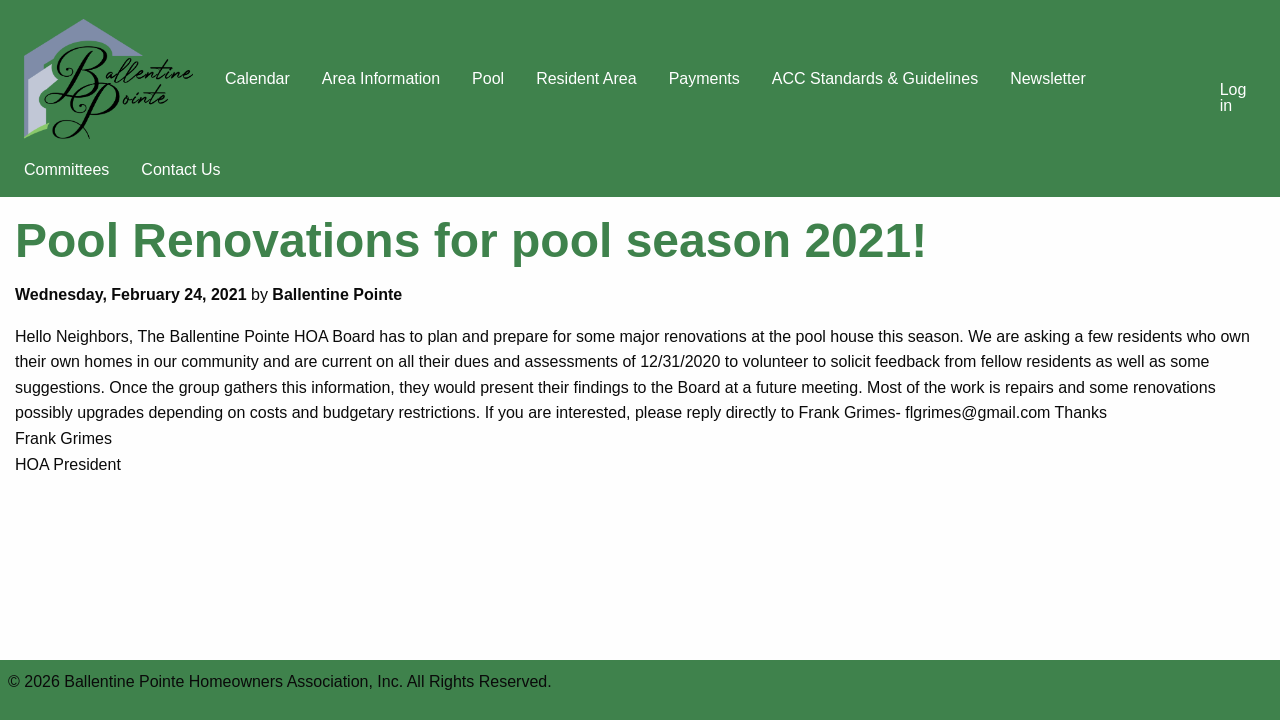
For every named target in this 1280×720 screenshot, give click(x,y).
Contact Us (180, 169)
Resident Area (586, 78)
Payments (704, 78)
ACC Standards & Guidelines (875, 78)
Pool (488, 78)
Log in (1233, 97)
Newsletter (1048, 78)
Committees (66, 169)
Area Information (381, 78)
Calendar (257, 78)
